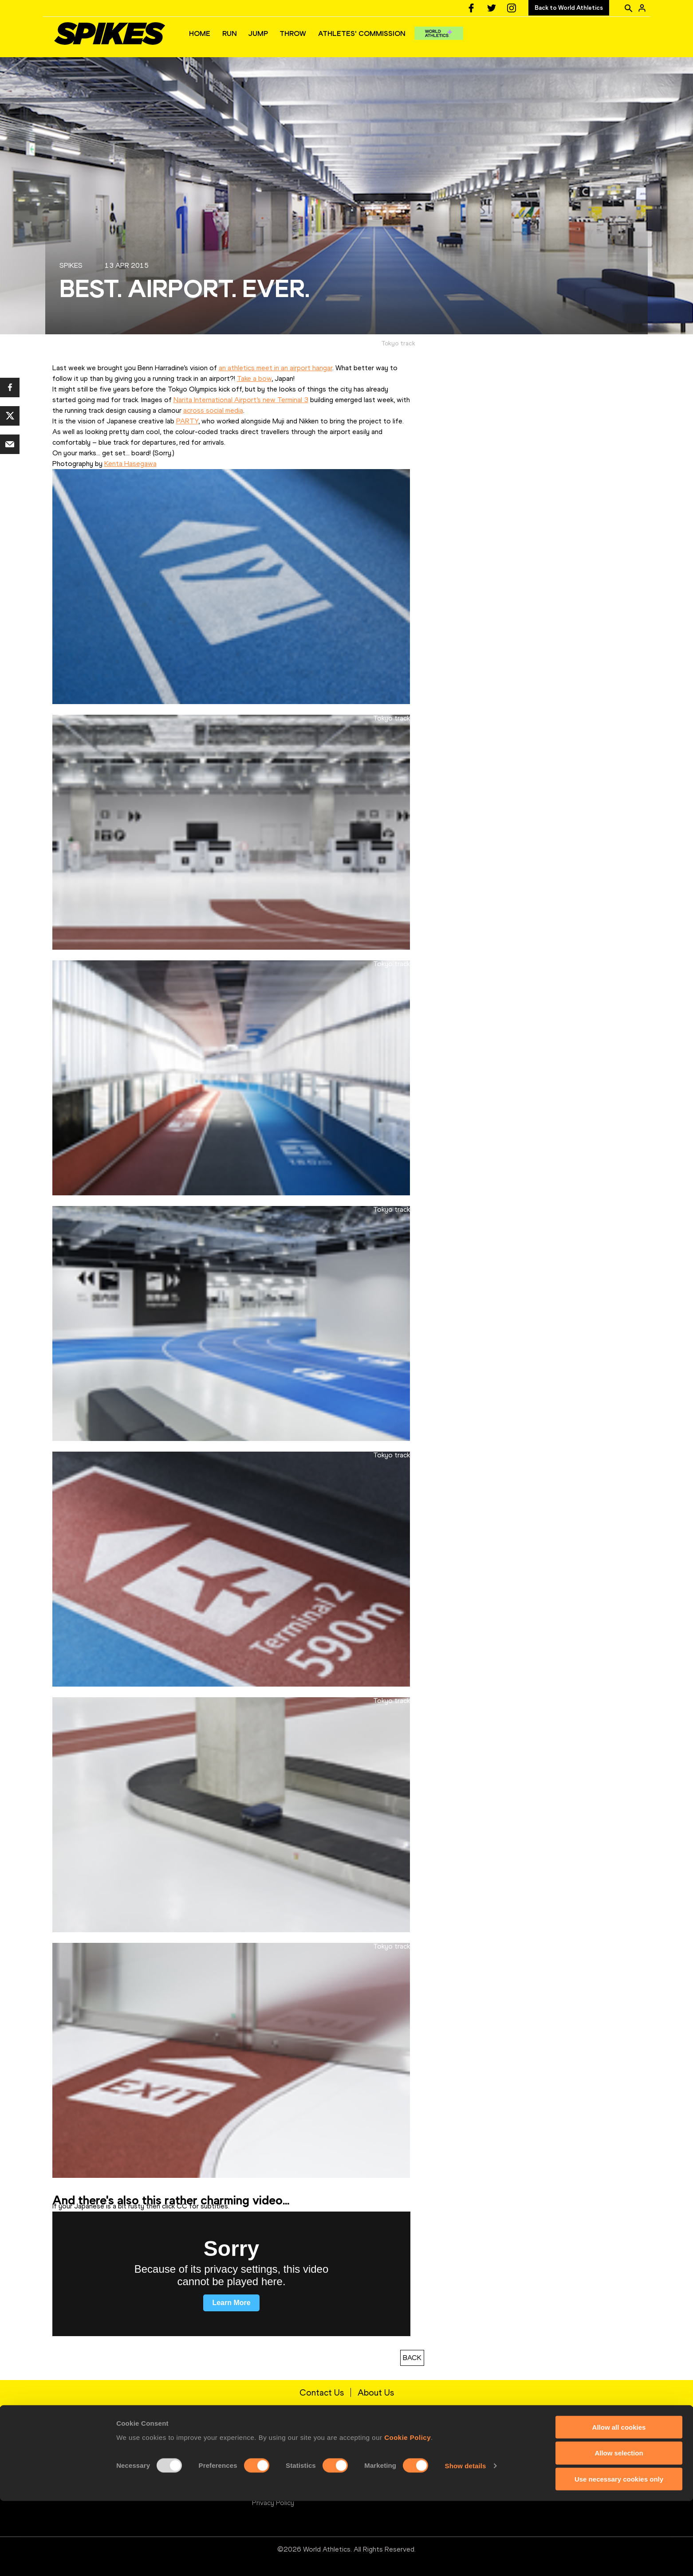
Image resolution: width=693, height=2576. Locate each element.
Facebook (469, 2460)
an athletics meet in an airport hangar (275, 368)
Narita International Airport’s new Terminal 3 (240, 399)
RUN (229, 33)
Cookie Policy (407, 2512)
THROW (293, 33)
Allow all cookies (619, 2502)
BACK (412, 2357)
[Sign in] (642, 8)
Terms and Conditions (286, 2474)
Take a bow (254, 378)
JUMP (258, 33)
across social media (213, 410)
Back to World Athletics (569, 8)
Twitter (465, 2474)
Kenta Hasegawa (130, 463)
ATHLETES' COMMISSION (362, 33)
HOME (199, 33)
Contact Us (321, 2392)
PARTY (187, 421)
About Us (376, 2392)
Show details (465, 2541)
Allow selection (619, 2528)
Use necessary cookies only (619, 2554)
